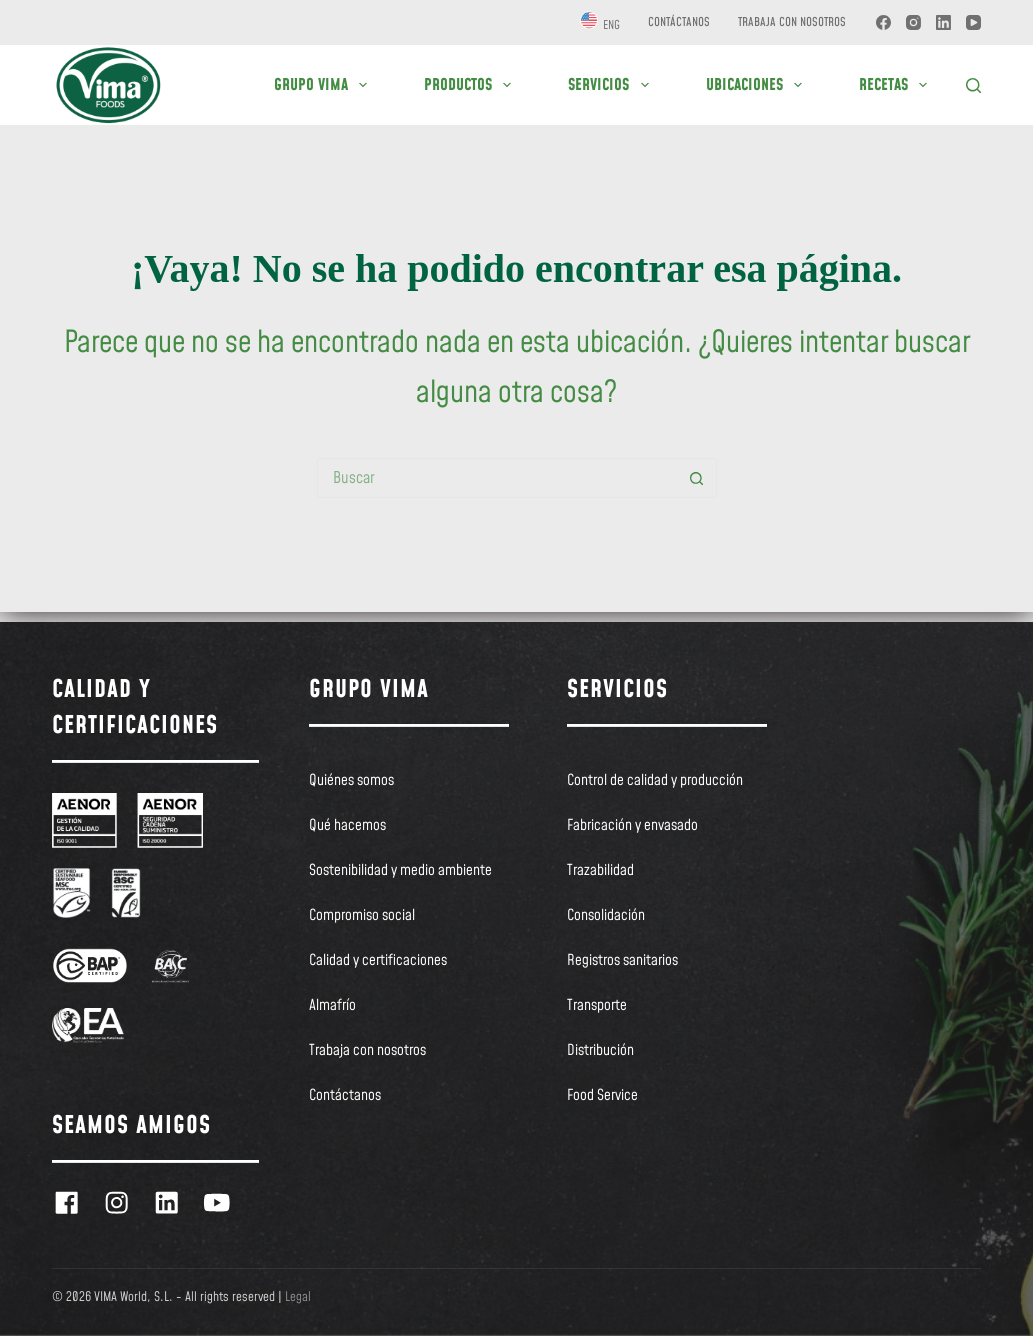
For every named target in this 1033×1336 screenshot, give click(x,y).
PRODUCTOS (471, 85)
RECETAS (897, 85)
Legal (298, 1297)
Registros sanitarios (622, 961)
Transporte (597, 1006)
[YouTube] (973, 22)
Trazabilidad (600, 871)
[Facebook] (883, 22)
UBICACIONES (758, 85)
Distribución (600, 1051)
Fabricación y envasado (632, 826)
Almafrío (332, 1006)
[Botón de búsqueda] (697, 478)
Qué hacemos (347, 826)
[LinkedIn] (943, 22)
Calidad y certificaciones (378, 961)
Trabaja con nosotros (792, 22)
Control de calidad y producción (655, 781)
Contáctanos (679, 22)
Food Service (602, 1096)
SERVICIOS (612, 85)
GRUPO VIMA (324, 85)
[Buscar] (973, 85)
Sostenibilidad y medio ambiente (400, 871)
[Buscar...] (497, 478)
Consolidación (606, 916)
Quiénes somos (351, 781)
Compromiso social (362, 916)
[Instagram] (913, 22)
